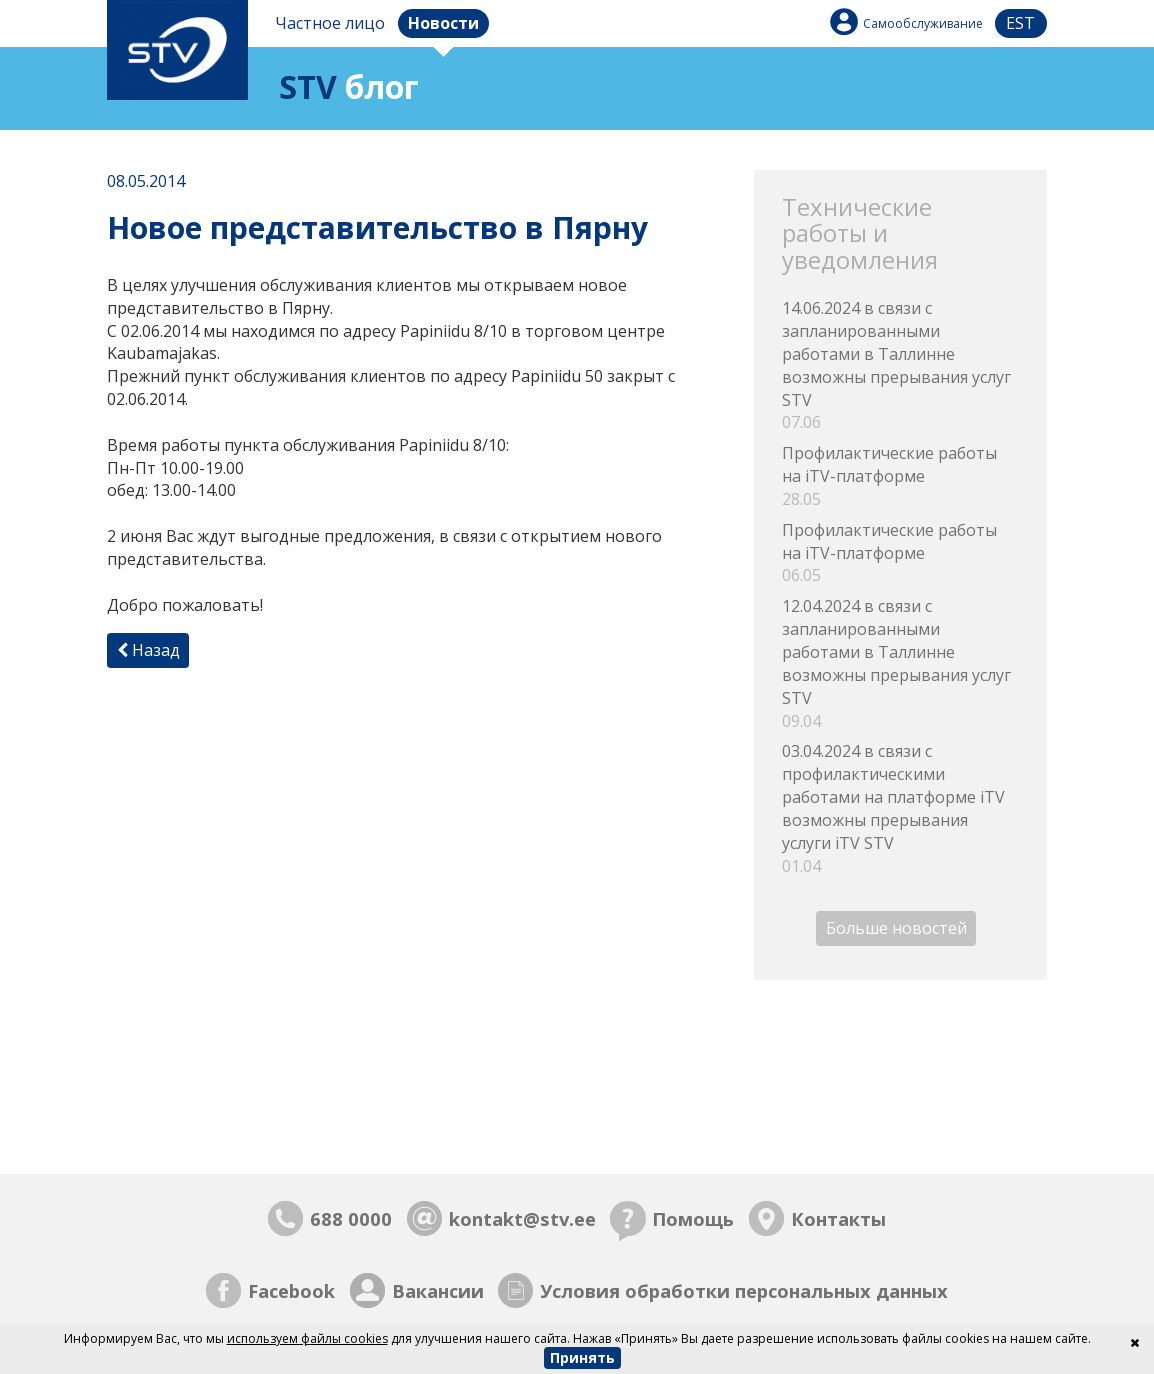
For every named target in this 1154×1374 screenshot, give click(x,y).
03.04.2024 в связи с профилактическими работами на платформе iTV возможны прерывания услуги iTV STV (900, 808)
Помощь (693, 1218)
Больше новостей (896, 928)
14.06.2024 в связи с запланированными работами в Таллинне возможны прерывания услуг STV (900, 365)
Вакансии (438, 1290)
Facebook (291, 1290)
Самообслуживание (923, 23)
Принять (582, 1357)
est (1020, 23)
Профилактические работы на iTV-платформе (900, 476)
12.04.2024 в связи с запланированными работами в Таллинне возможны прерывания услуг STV (900, 663)
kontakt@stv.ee (522, 1218)
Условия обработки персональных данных (744, 1290)
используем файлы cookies (307, 1338)
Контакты (838, 1218)
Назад (148, 650)
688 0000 (351, 1218)
